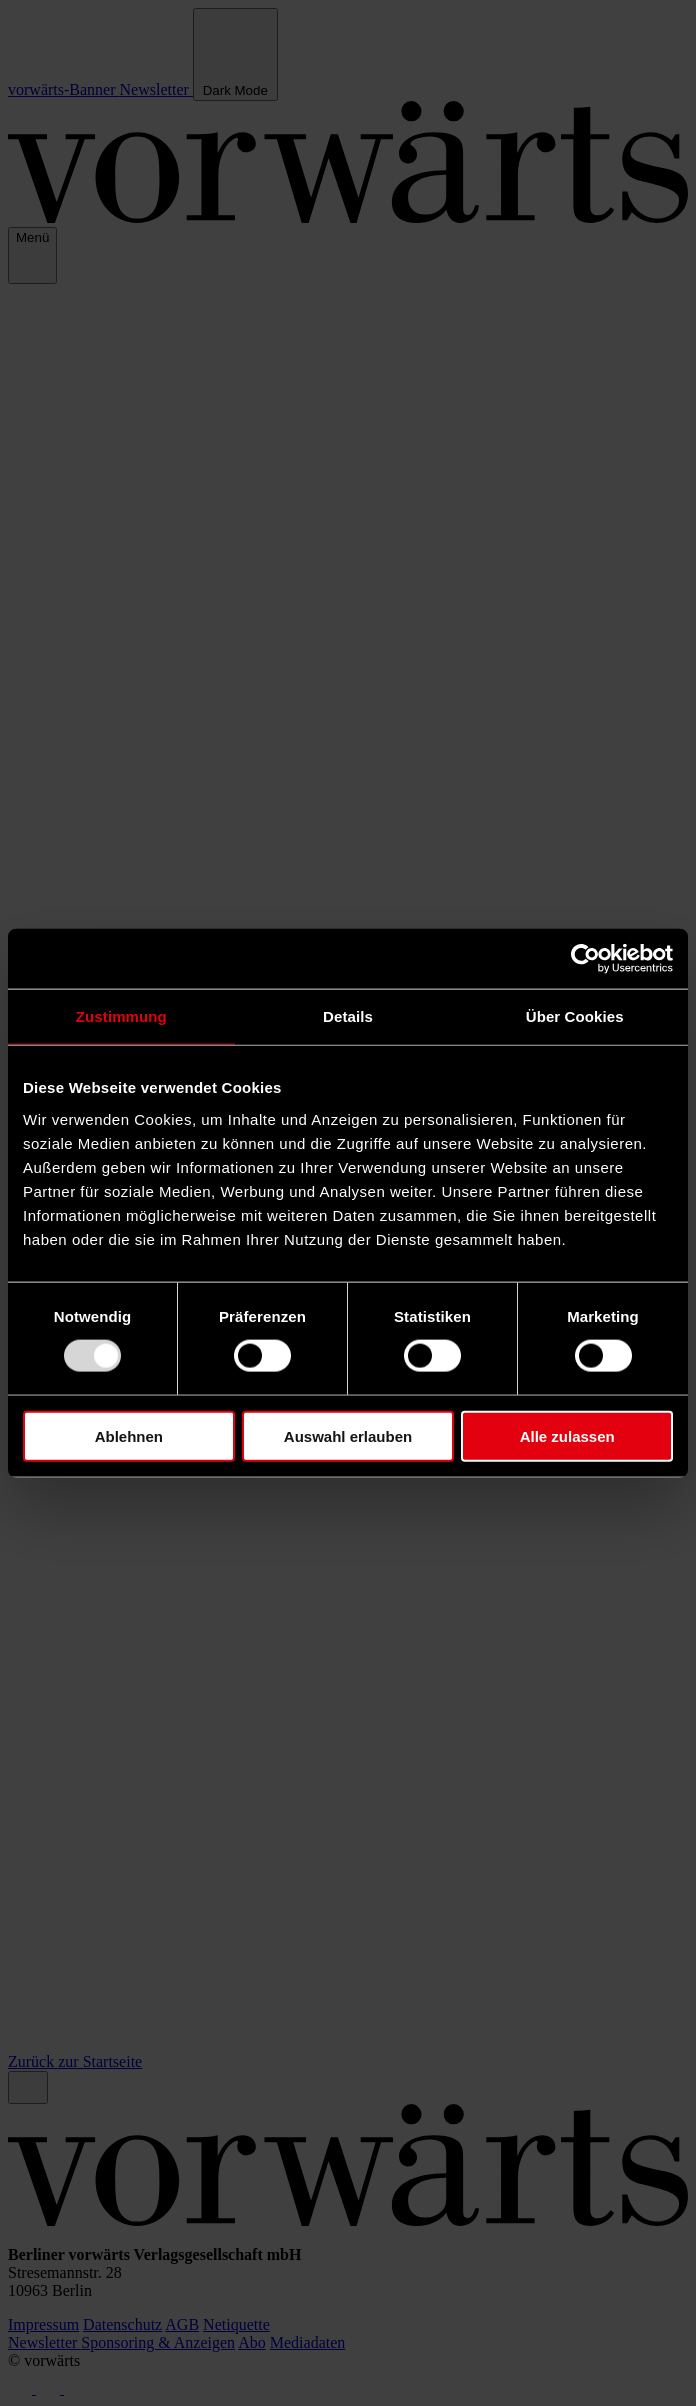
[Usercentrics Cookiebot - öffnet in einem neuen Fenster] (585, 959)
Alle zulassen (567, 1435)
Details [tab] (348, 1016)
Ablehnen (129, 1435)
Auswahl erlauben (348, 1435)
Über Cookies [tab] (575, 1016)
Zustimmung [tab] (121, 1016)
